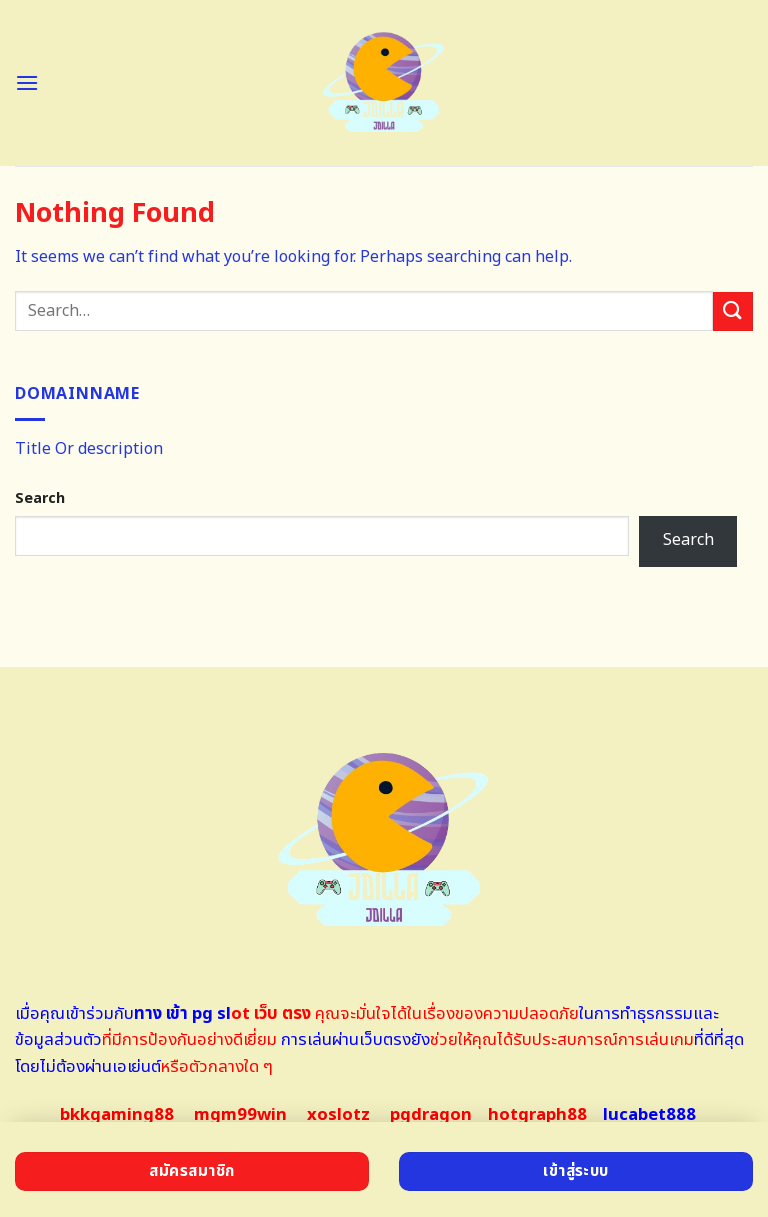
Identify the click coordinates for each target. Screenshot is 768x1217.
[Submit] (733, 311)
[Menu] (27, 82)
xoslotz (338, 1115)
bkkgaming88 (117, 1115)
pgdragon (431, 1115)
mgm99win (240, 1115)
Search (40, 498)
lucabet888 (649, 1115)
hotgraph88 (537, 1115)
